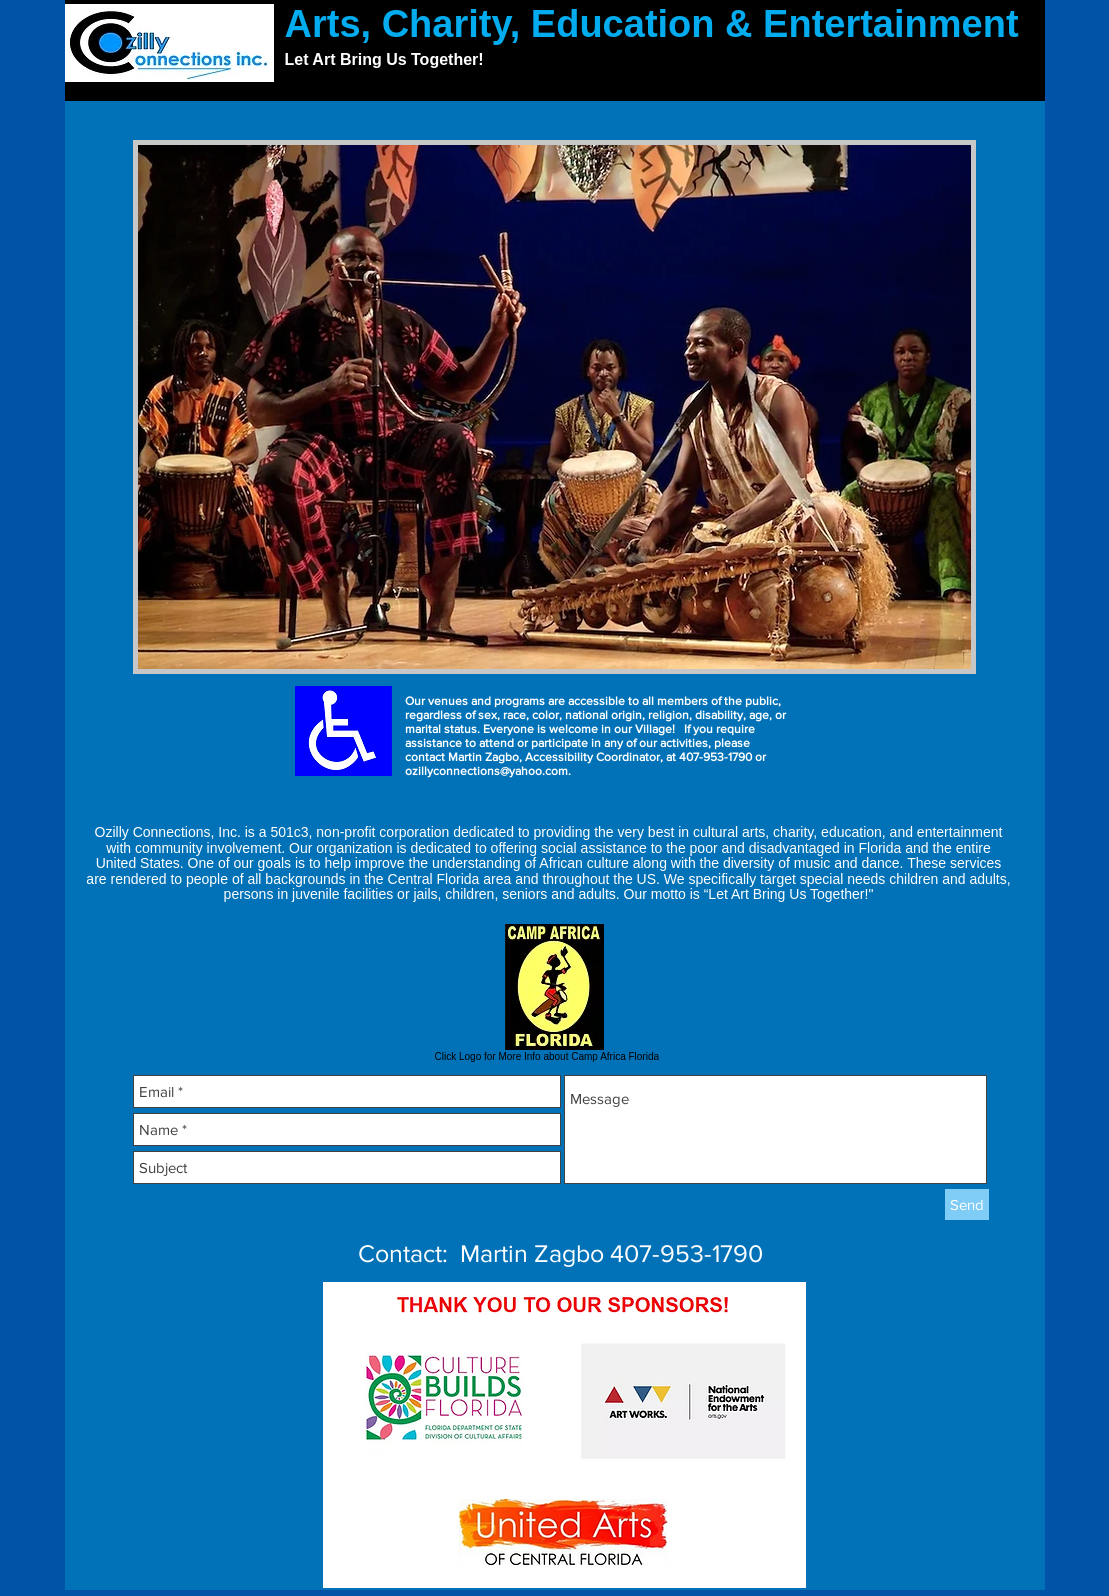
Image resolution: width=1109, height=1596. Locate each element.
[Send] (967, 1204)
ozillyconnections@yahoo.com (486, 771)
